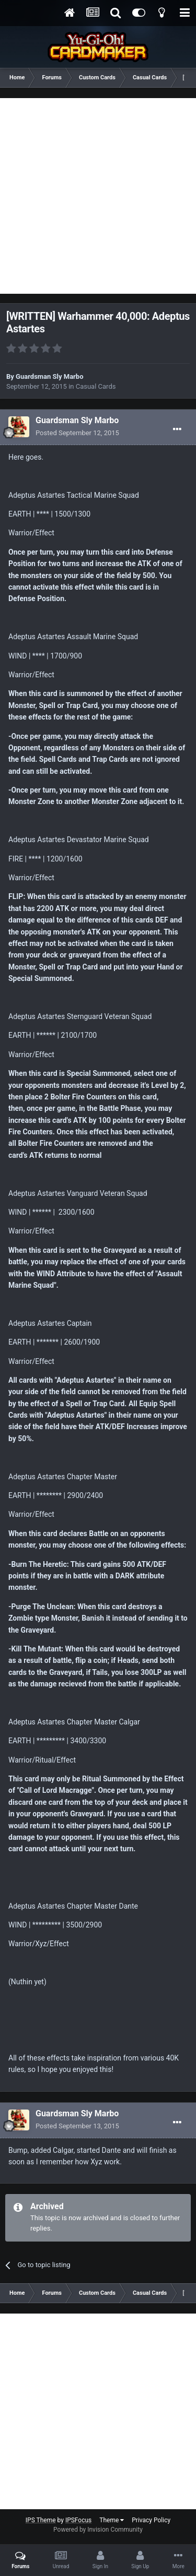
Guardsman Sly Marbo (49, 376)
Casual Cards (96, 386)
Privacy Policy (151, 2520)
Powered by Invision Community (98, 2529)
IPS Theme (41, 2520)
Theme (111, 2520)
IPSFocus (78, 2520)
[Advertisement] (98, 196)
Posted (77, 433)
